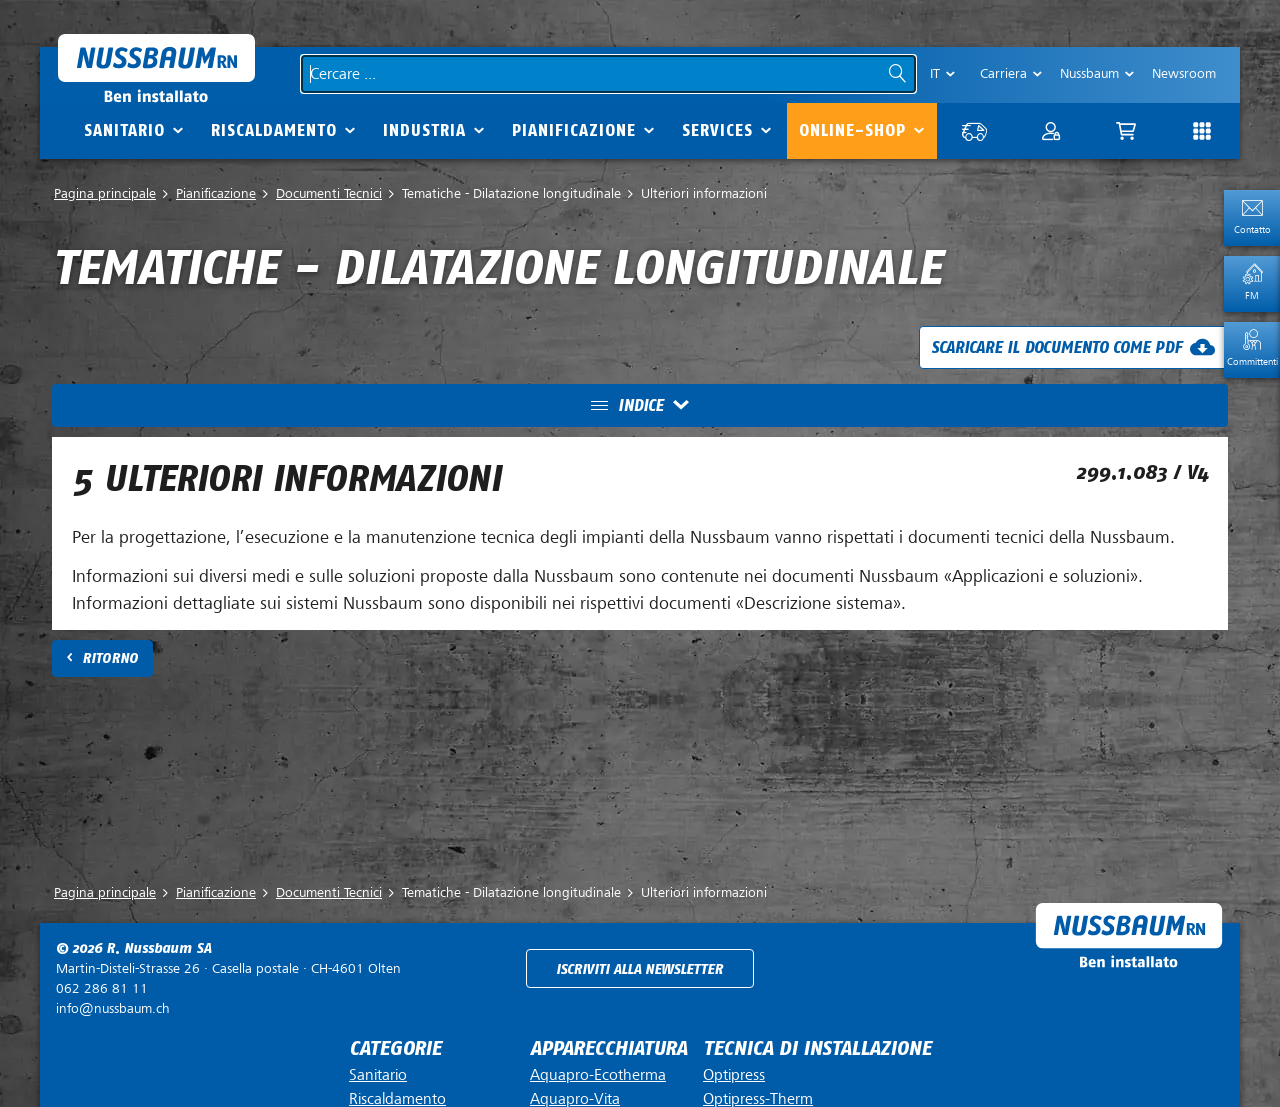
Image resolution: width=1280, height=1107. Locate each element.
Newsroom (1184, 73)
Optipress (734, 1075)
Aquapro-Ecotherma (598, 1075)
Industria (424, 130)
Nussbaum (1089, 73)
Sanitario (124, 130)
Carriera (1003, 73)
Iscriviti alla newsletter (639, 969)
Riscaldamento (274, 130)
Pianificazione (574, 130)
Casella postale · (228, 968)
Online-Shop (852, 130)
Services (717, 130)
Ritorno (110, 658)
